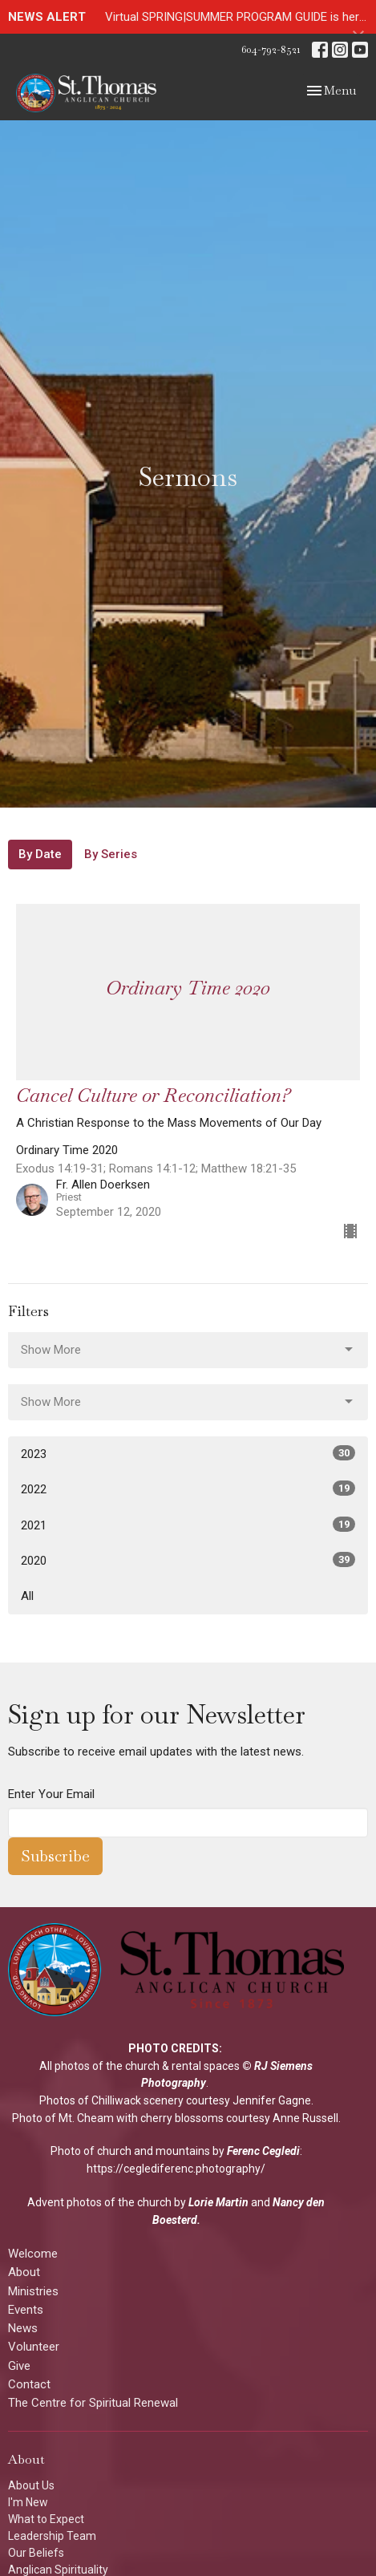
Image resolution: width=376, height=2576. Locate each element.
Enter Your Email (51, 1794)
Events (25, 2310)
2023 (188, 1453)
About (24, 2272)
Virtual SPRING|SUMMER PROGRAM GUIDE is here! (237, 17)
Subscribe (55, 1855)
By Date (40, 854)
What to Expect (46, 2519)
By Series (110, 854)
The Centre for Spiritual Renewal (93, 2403)
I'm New (28, 2502)
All (27, 1596)
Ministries (33, 2291)
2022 (188, 1488)
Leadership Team (52, 2535)
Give (19, 2366)
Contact (29, 2384)
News (23, 2328)
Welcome (33, 2253)
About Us (31, 2485)
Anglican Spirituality (58, 2569)
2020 (188, 1560)
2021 (188, 1525)
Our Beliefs (36, 2552)
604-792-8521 (270, 49)
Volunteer (33, 2346)
